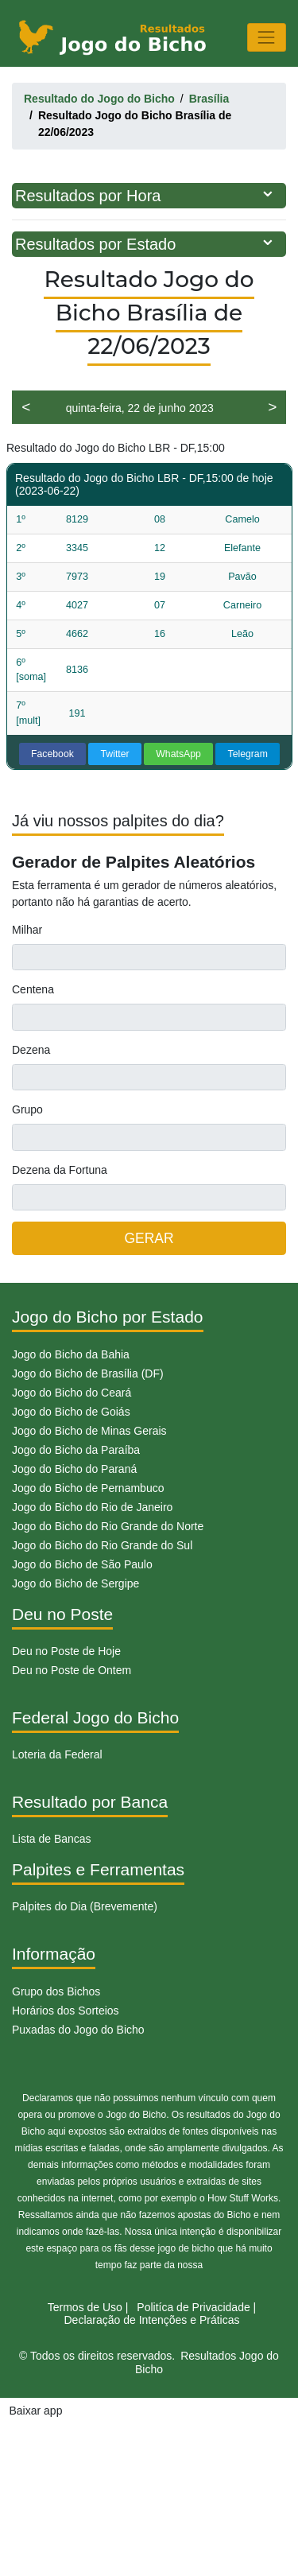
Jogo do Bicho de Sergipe (75, 1583)
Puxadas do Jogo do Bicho (78, 2029)
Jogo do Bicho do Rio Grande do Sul (102, 1545)
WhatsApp (178, 754)
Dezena (31, 1049)
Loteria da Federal (57, 1754)
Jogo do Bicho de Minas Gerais (89, 1430)
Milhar (27, 929)
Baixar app (36, 2410)
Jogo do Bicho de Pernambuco (88, 1488)
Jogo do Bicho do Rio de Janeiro (92, 1507)
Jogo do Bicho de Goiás (71, 1411)
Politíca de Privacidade (193, 2307)
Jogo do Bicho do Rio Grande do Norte (107, 1526)
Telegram (248, 754)
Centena (33, 989)
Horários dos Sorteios (65, 2010)
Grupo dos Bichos (56, 1991)
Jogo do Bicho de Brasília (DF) (88, 1373)
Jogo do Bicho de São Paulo (82, 1564)
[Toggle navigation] (266, 37)
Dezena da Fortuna (59, 1170)
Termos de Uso (85, 2307)
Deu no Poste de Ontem (71, 1670)
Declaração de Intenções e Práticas (151, 2320)
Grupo (27, 1109)
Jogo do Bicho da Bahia (71, 1354)
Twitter (115, 754)
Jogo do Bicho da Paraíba (76, 1449)
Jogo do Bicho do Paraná (74, 1469)
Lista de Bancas (51, 1838)
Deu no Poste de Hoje (66, 1651)
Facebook (52, 754)
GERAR (148, 1238)
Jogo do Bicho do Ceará (71, 1392)
